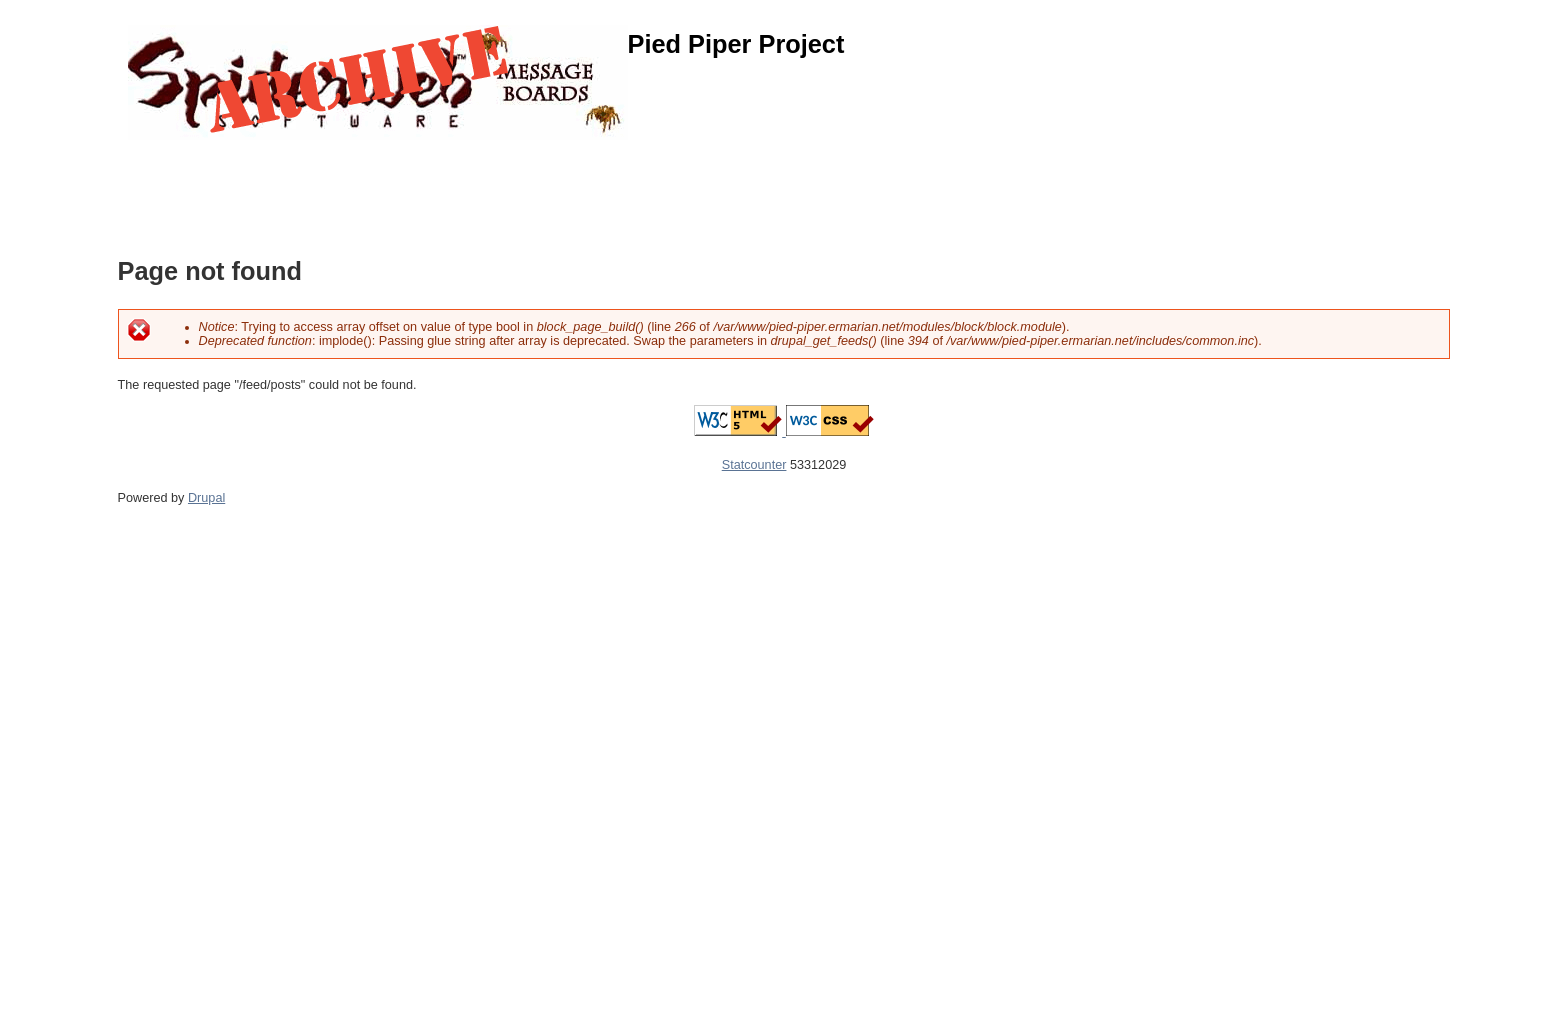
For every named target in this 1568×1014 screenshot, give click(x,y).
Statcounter (754, 465)
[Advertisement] (482, 185)
